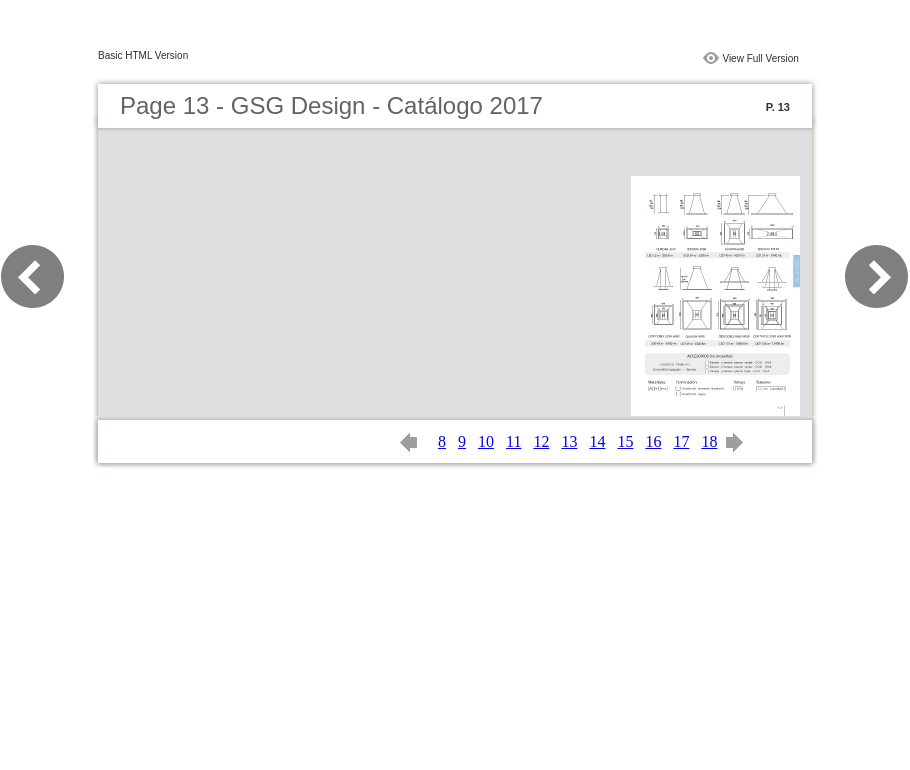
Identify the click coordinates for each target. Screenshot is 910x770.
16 (653, 441)
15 (625, 441)
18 (709, 441)
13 (569, 441)
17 (681, 441)
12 (541, 441)
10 (486, 441)
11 (513, 441)
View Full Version (760, 58)
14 (597, 441)
